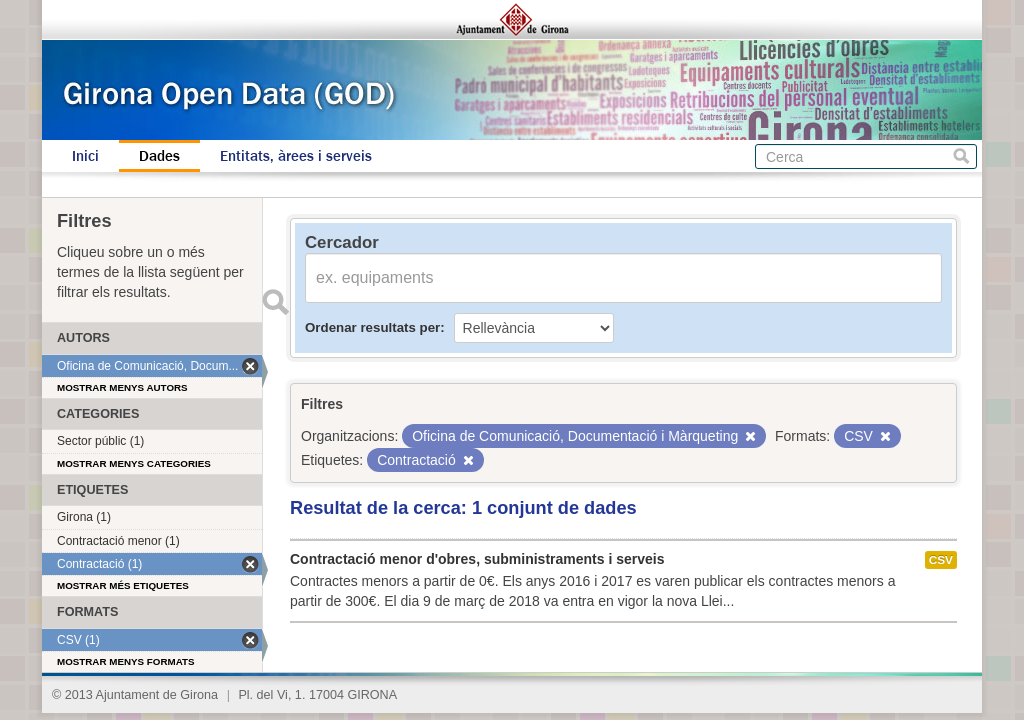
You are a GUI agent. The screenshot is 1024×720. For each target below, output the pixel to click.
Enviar (275, 302)
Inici (85, 156)
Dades (159, 156)
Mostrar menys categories (134, 463)
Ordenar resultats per (372, 327)
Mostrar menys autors (122, 387)
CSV (941, 560)
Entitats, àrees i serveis (296, 156)
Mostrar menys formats (126, 661)
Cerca (961, 156)
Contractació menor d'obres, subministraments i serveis (477, 559)
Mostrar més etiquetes (123, 585)
